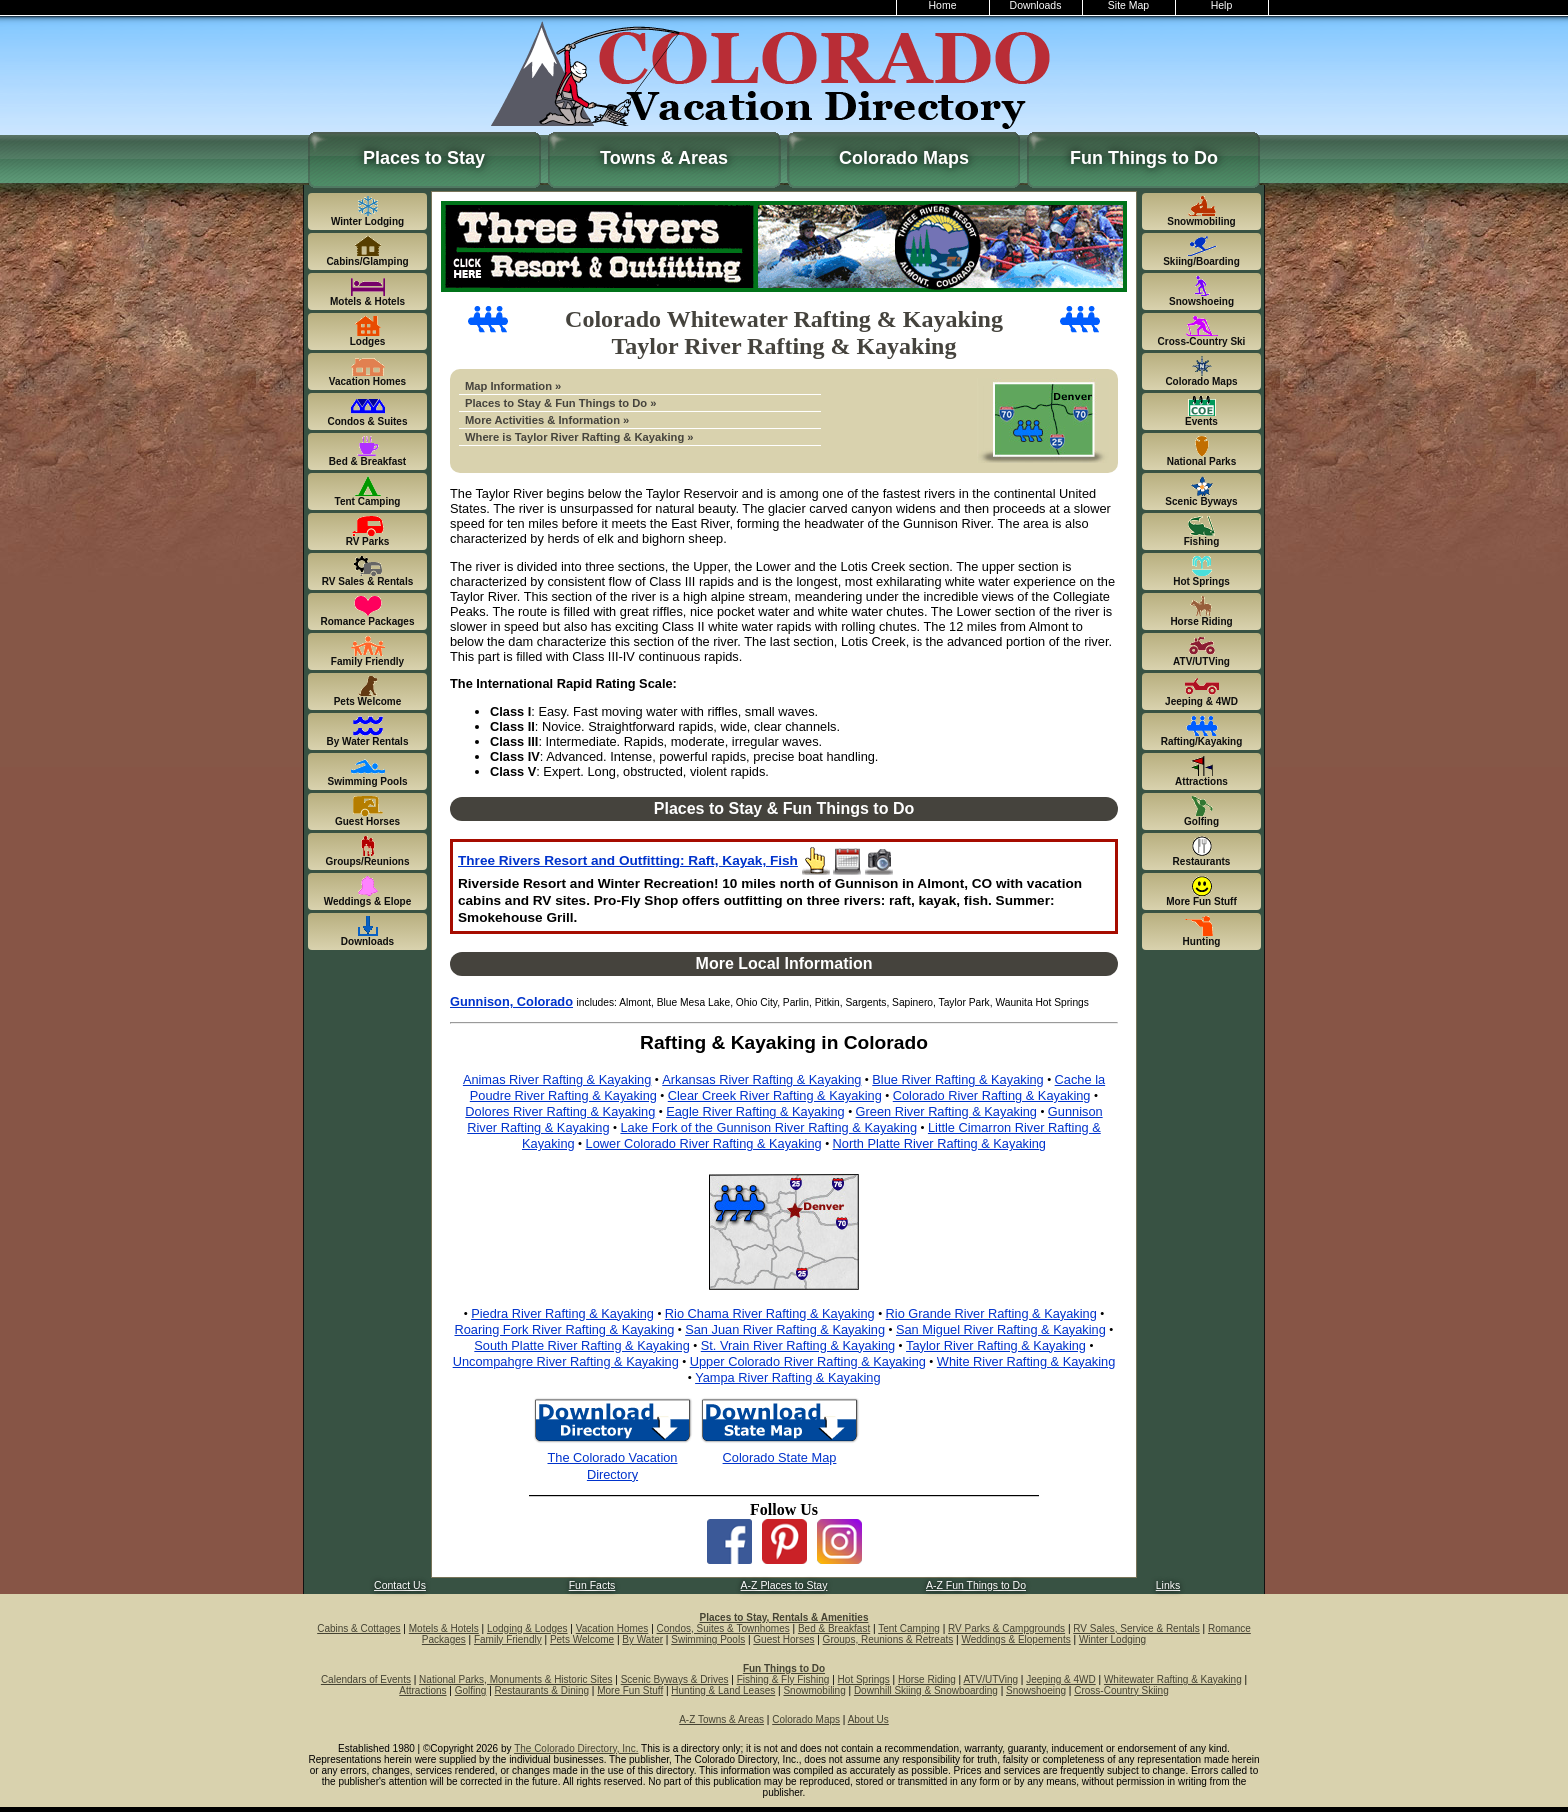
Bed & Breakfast (834, 1628)
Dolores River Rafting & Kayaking (560, 1111)
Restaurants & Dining (542, 1690)
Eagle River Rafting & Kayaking (755, 1111)
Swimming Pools (708, 1639)
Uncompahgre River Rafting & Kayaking (566, 1361)
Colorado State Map (780, 1457)
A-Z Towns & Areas (721, 1719)
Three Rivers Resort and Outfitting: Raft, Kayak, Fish (628, 860)
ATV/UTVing (990, 1679)
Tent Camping (909, 1628)
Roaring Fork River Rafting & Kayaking (565, 1329)
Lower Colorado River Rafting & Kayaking (704, 1143)
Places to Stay (424, 158)
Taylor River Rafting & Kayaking (996, 1345)
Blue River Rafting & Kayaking (957, 1079)
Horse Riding (927, 1679)
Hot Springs (864, 1679)
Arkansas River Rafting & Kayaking (761, 1079)
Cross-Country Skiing (1121, 1690)
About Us (868, 1719)
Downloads (1036, 5)
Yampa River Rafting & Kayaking (787, 1377)
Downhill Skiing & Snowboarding (926, 1690)
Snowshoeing (1036, 1690)
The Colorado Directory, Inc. (576, 1748)
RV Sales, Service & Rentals (1136, 1628)
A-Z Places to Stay (784, 1585)
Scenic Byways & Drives (675, 1679)
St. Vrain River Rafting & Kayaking (798, 1345)
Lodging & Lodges (527, 1628)
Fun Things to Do (1144, 158)
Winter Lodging (1112, 1639)
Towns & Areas (664, 158)
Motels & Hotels (444, 1628)
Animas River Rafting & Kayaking (557, 1079)
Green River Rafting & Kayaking (946, 1111)
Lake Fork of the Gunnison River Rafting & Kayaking (768, 1127)
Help (1222, 5)
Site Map (1128, 5)
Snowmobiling (814, 1690)
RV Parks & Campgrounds (1006, 1628)
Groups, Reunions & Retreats (888, 1639)
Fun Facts (592, 1585)
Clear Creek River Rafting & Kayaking (775, 1095)
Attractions (422, 1690)
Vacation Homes (612, 1628)
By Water (642, 1639)
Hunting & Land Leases (723, 1690)
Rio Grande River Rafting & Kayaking (991, 1313)
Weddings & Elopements (1015, 1639)
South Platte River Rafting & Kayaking (582, 1345)
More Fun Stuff (630, 1690)
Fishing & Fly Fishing (783, 1679)
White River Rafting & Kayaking (1026, 1361)
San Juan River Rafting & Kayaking (785, 1329)
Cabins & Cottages (358, 1628)
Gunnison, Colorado (511, 1001)
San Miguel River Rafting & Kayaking (1001, 1329)
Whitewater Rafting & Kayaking (1173, 1679)
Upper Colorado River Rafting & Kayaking (808, 1361)
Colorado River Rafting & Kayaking (992, 1095)
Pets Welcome (582, 1639)
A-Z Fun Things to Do (976, 1585)
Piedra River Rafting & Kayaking (562, 1313)
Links (1168, 1585)
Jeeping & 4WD (1060, 1679)
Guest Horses (783, 1639)
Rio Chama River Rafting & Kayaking (770, 1313)
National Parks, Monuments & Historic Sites (515, 1679)
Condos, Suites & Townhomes (723, 1628)
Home (943, 5)
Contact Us (400, 1585)
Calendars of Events (366, 1679)
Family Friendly (508, 1639)
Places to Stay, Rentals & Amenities (784, 1617)
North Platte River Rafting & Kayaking (939, 1143)
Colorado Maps (904, 158)
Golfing (471, 1690)
